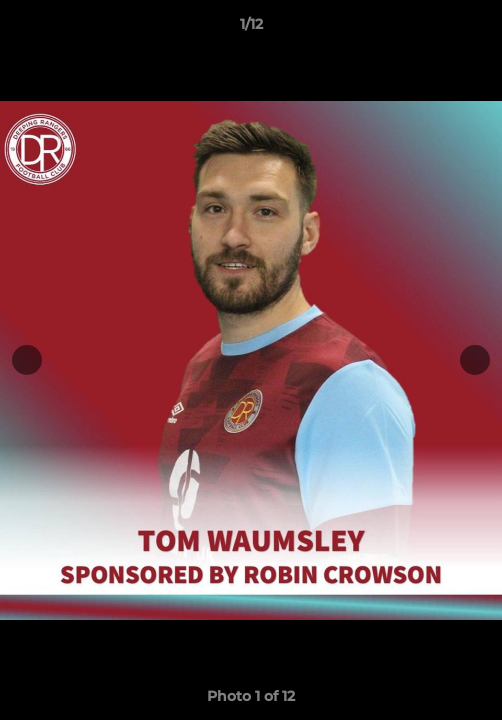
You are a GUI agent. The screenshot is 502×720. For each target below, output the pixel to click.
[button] (478, 29)
